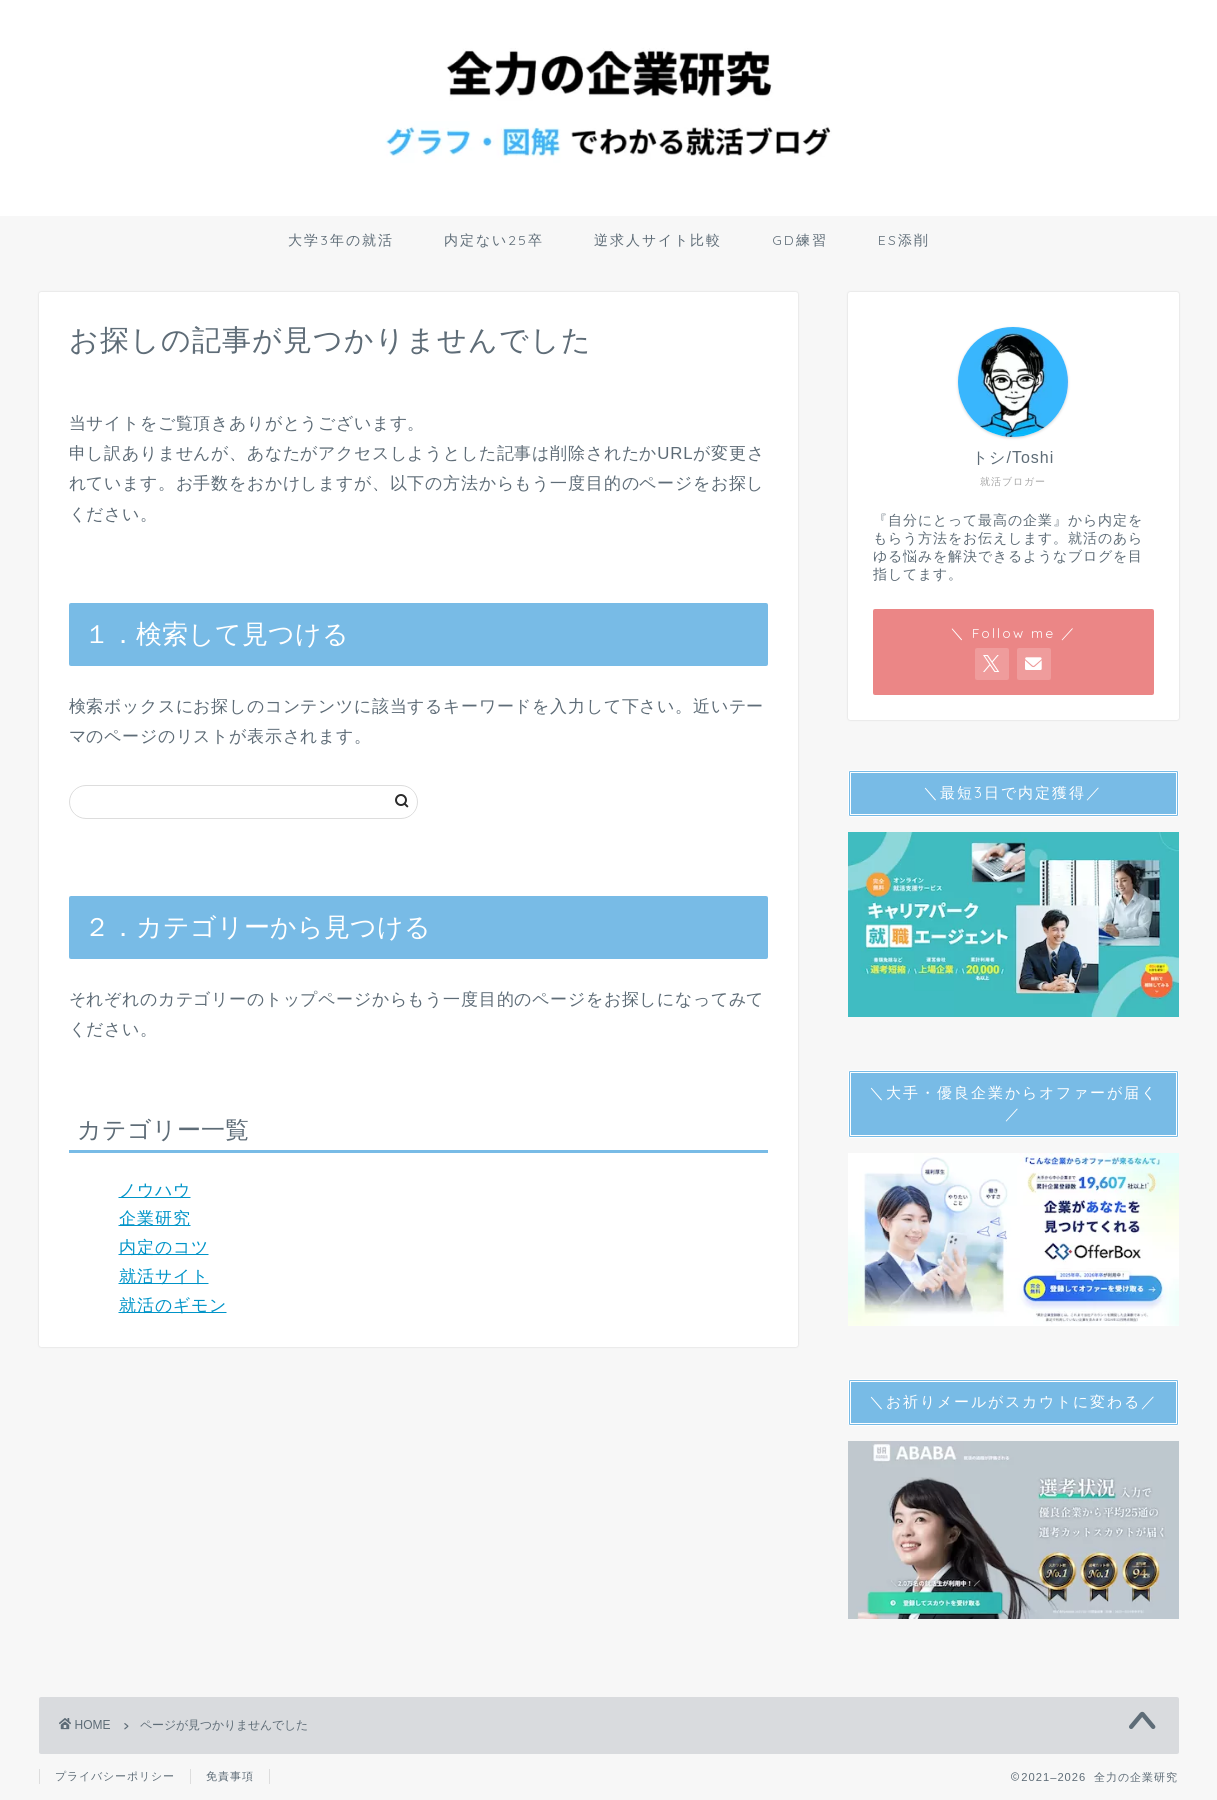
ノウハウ (155, 1190)
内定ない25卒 (494, 240)
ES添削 (904, 240)
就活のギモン (173, 1305)
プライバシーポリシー (115, 1776)
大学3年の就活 (341, 240)
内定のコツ (164, 1247)
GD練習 (800, 240)
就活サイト (164, 1276)
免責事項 (230, 1776)
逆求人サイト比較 (658, 240)
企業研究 (155, 1218)
